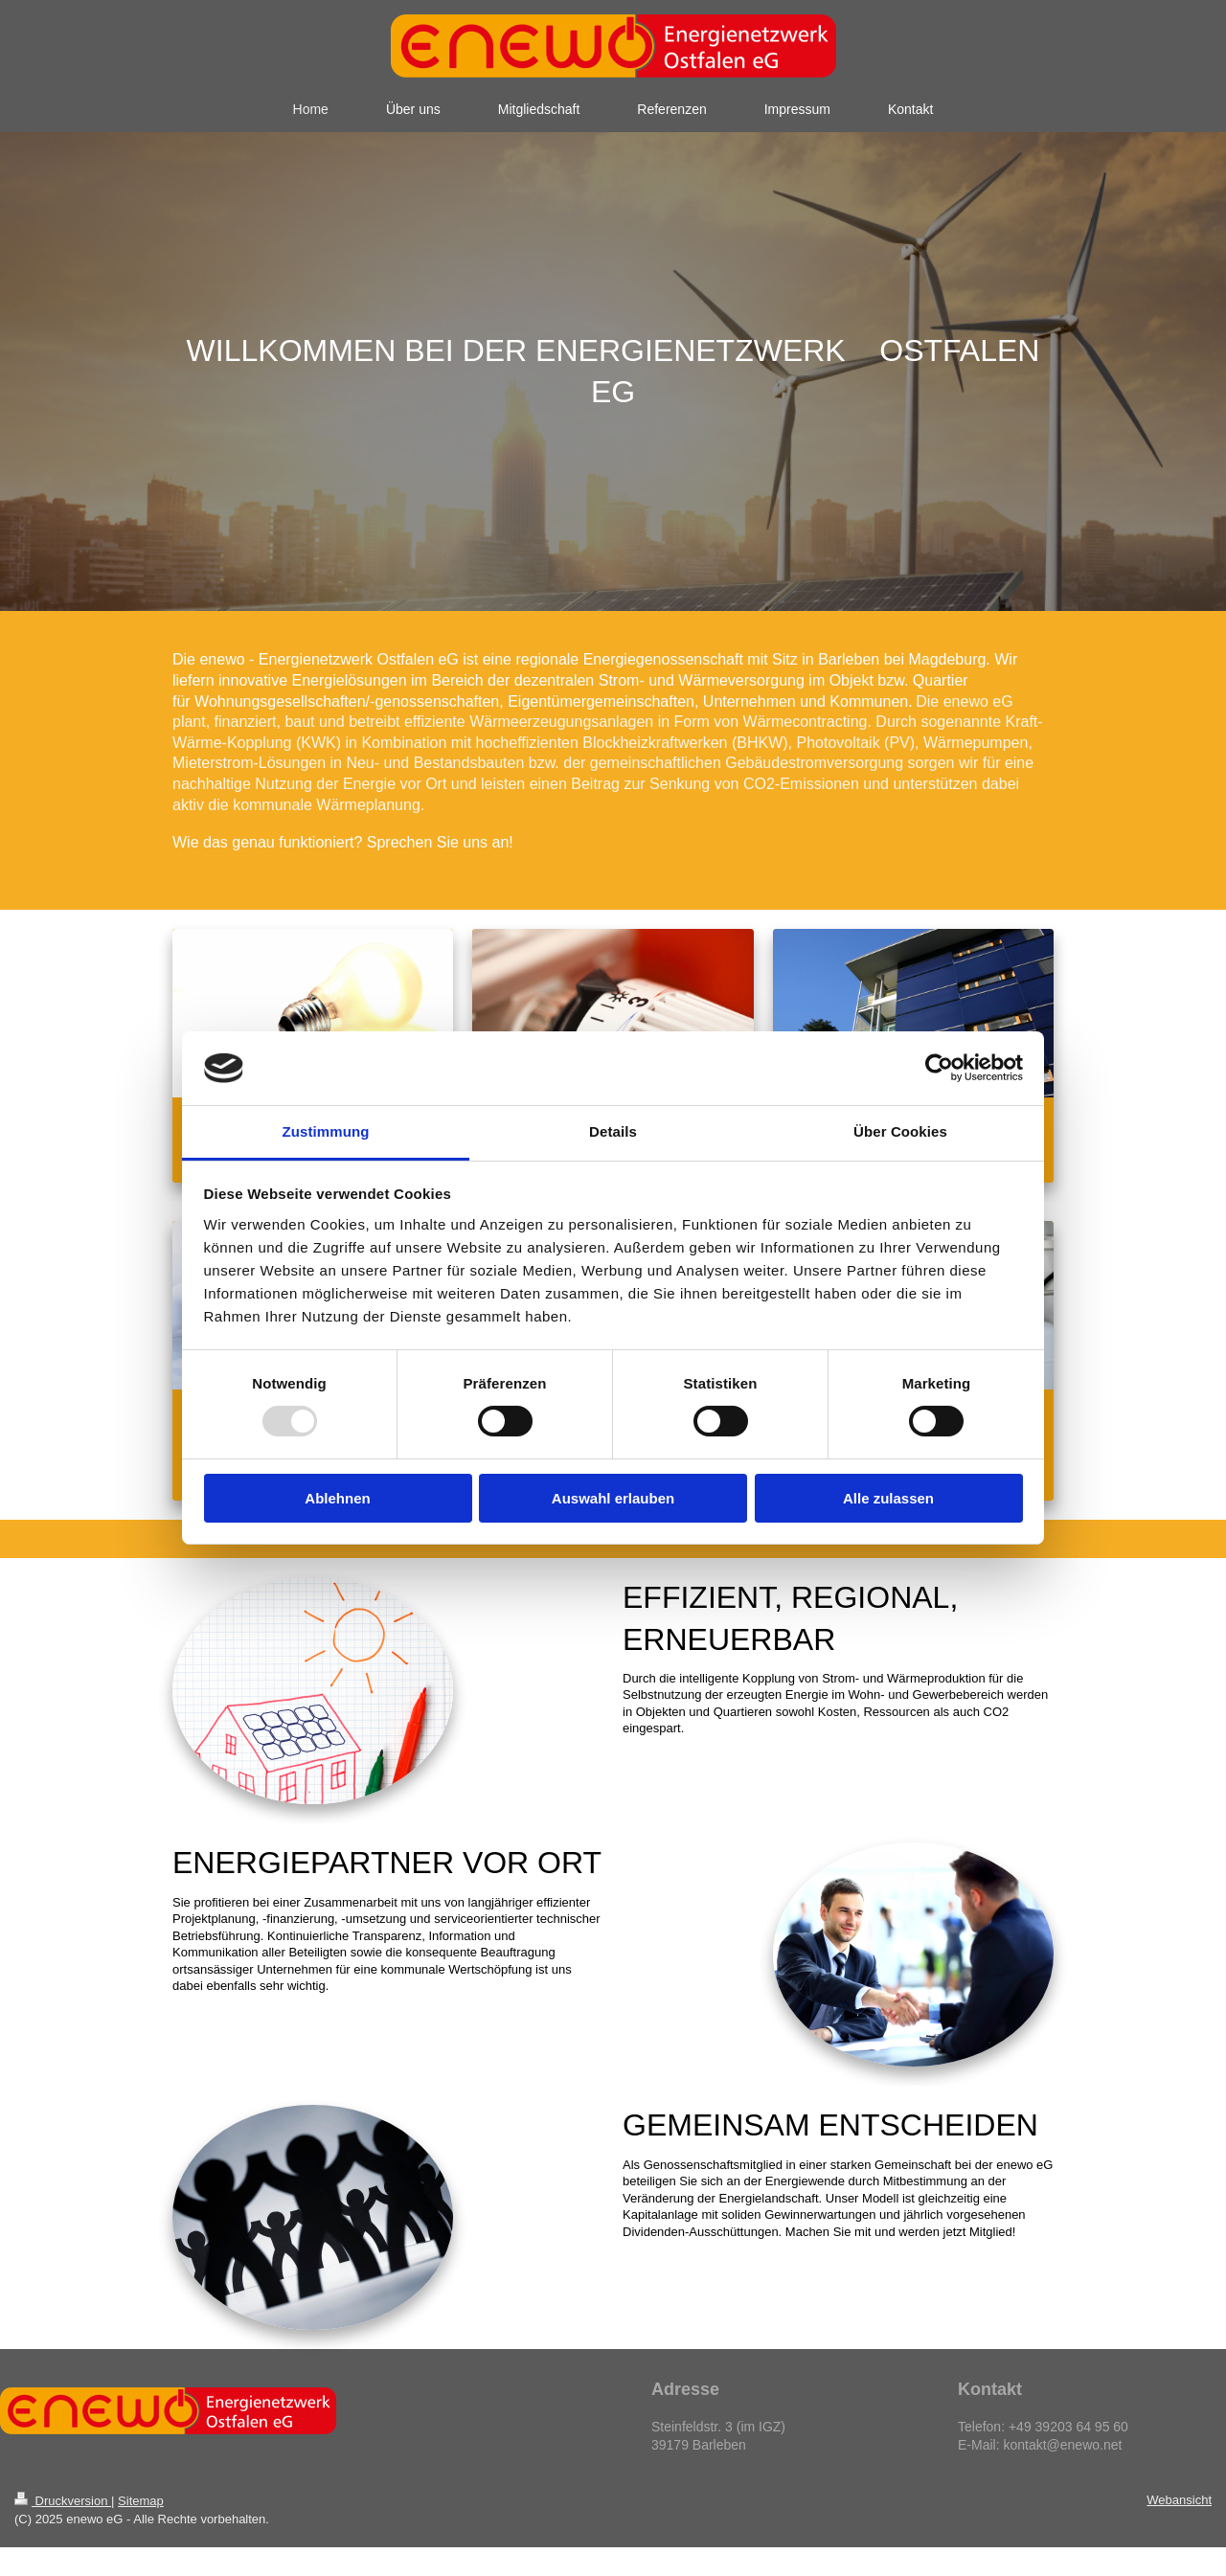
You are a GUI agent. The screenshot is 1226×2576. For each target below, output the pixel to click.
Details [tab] (613, 1131)
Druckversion (62, 2501)
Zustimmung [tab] (326, 1131)
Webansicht (1179, 2500)
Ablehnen (337, 1498)
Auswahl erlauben (613, 1498)
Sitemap (141, 2501)
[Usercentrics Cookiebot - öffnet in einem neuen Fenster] (939, 1067)
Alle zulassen (888, 1498)
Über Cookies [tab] (900, 1131)
